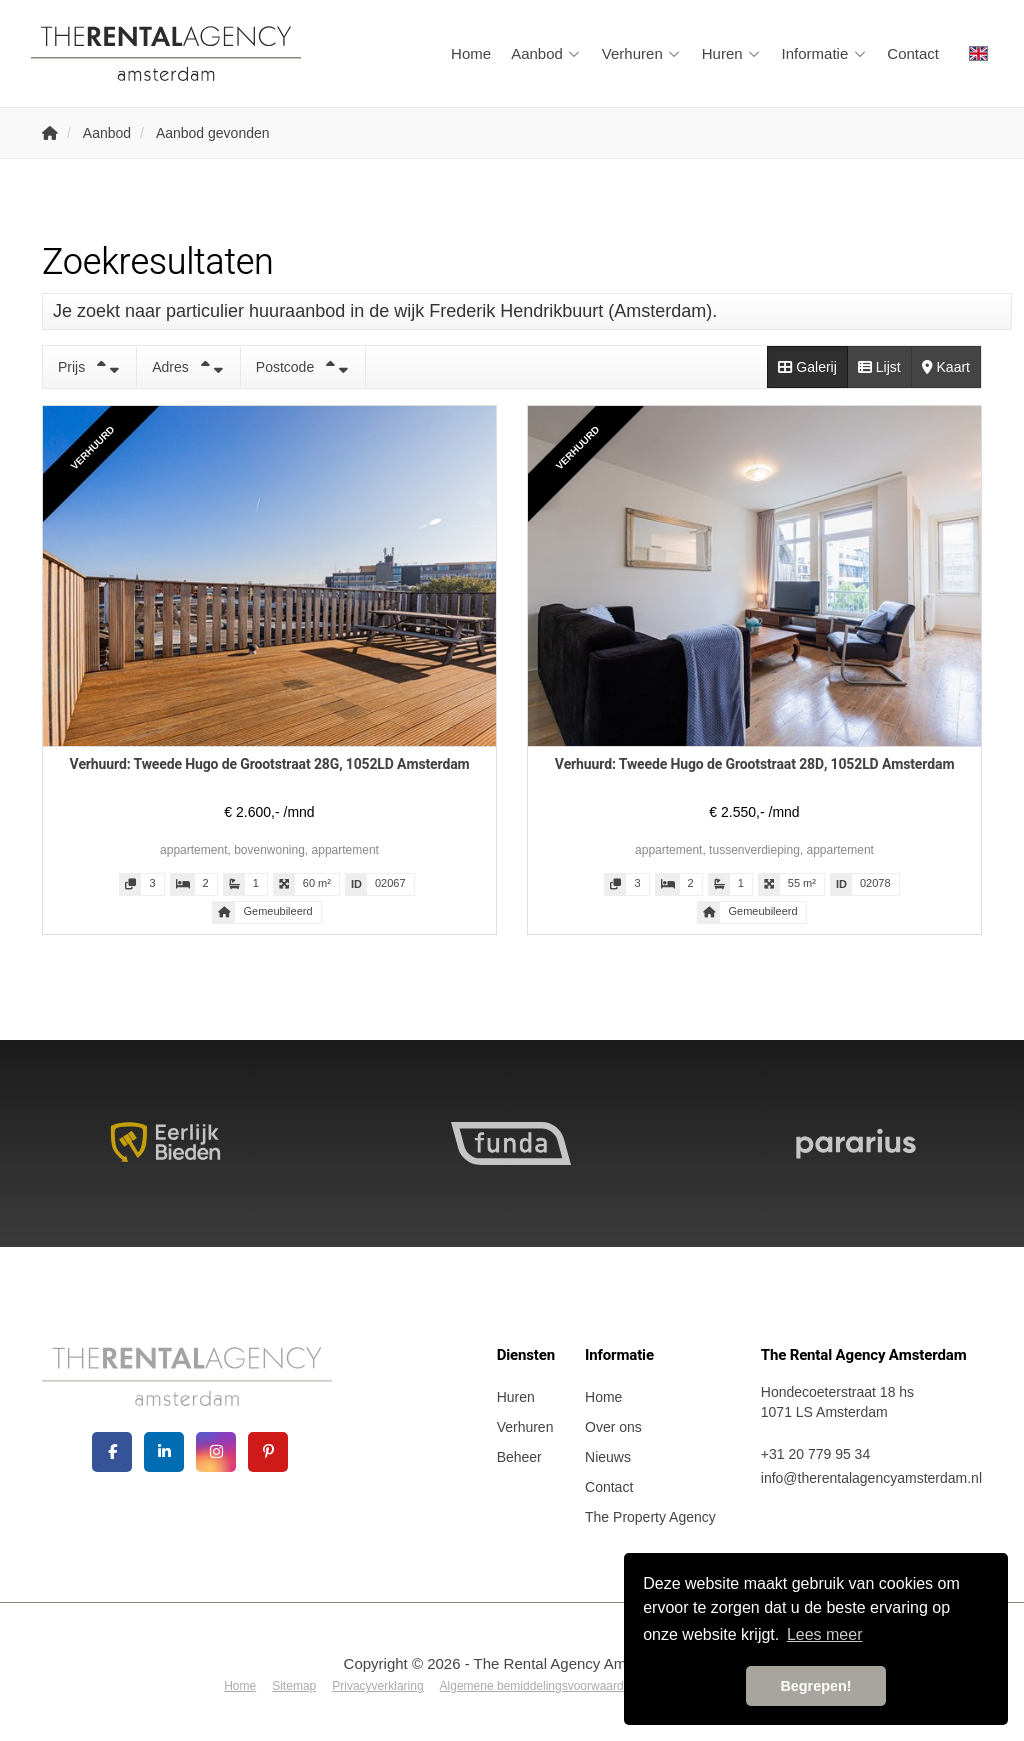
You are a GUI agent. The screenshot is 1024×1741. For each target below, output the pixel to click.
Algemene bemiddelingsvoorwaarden (538, 1686)
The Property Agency (650, 1517)
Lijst (879, 367)
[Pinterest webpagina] (268, 1452)
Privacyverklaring (377, 1686)
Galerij (807, 367)
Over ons (613, 1427)
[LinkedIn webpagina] (164, 1452)
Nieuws (608, 1457)
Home (471, 53)
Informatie (825, 53)
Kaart (946, 367)
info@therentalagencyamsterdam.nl (871, 1478)
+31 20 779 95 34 (815, 1454)
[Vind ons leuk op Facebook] (112, 1452)
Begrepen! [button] (815, 1686)
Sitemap (294, 1686)
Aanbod (546, 53)
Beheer (519, 1457)
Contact (913, 53)
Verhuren (642, 53)
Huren (732, 53)
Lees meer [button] (825, 1634)
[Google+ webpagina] (216, 1452)
